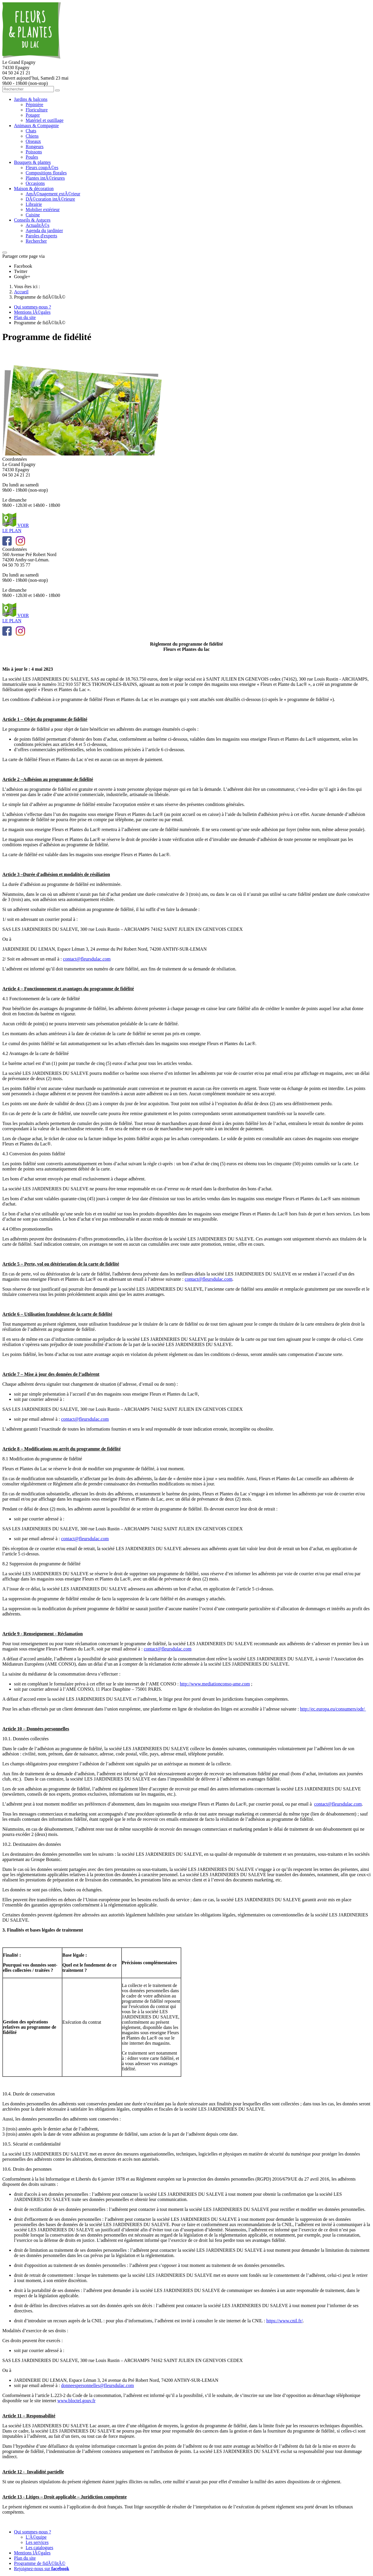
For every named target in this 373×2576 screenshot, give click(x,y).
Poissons (34, 151)
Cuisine (33, 214)
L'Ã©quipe (36, 2537)
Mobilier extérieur (43, 209)
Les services (37, 2542)
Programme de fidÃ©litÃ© (39, 2563)
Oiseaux (33, 141)
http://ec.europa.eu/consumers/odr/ (333, 1708)
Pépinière (34, 104)
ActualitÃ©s (37, 225)
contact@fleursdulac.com (87, 958)
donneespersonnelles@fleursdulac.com (97, 2385)
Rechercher (36, 241)
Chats (31, 130)
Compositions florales (46, 172)
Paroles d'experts (41, 235)
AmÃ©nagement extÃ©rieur (53, 193)
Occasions (35, 183)
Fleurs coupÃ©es (42, 167)
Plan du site (25, 2558)
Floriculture (37, 109)
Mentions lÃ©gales (32, 2552)
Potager (33, 115)
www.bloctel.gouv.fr (76, 2400)
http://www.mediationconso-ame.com (215, 1683)
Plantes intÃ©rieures (45, 178)
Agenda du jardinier (44, 230)
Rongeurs (34, 146)
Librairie (34, 204)
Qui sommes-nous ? (32, 2531)
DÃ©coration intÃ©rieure (50, 199)
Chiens (32, 136)
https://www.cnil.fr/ (284, 2320)
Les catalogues (39, 2547)
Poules (32, 157)
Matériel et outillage (45, 120)
